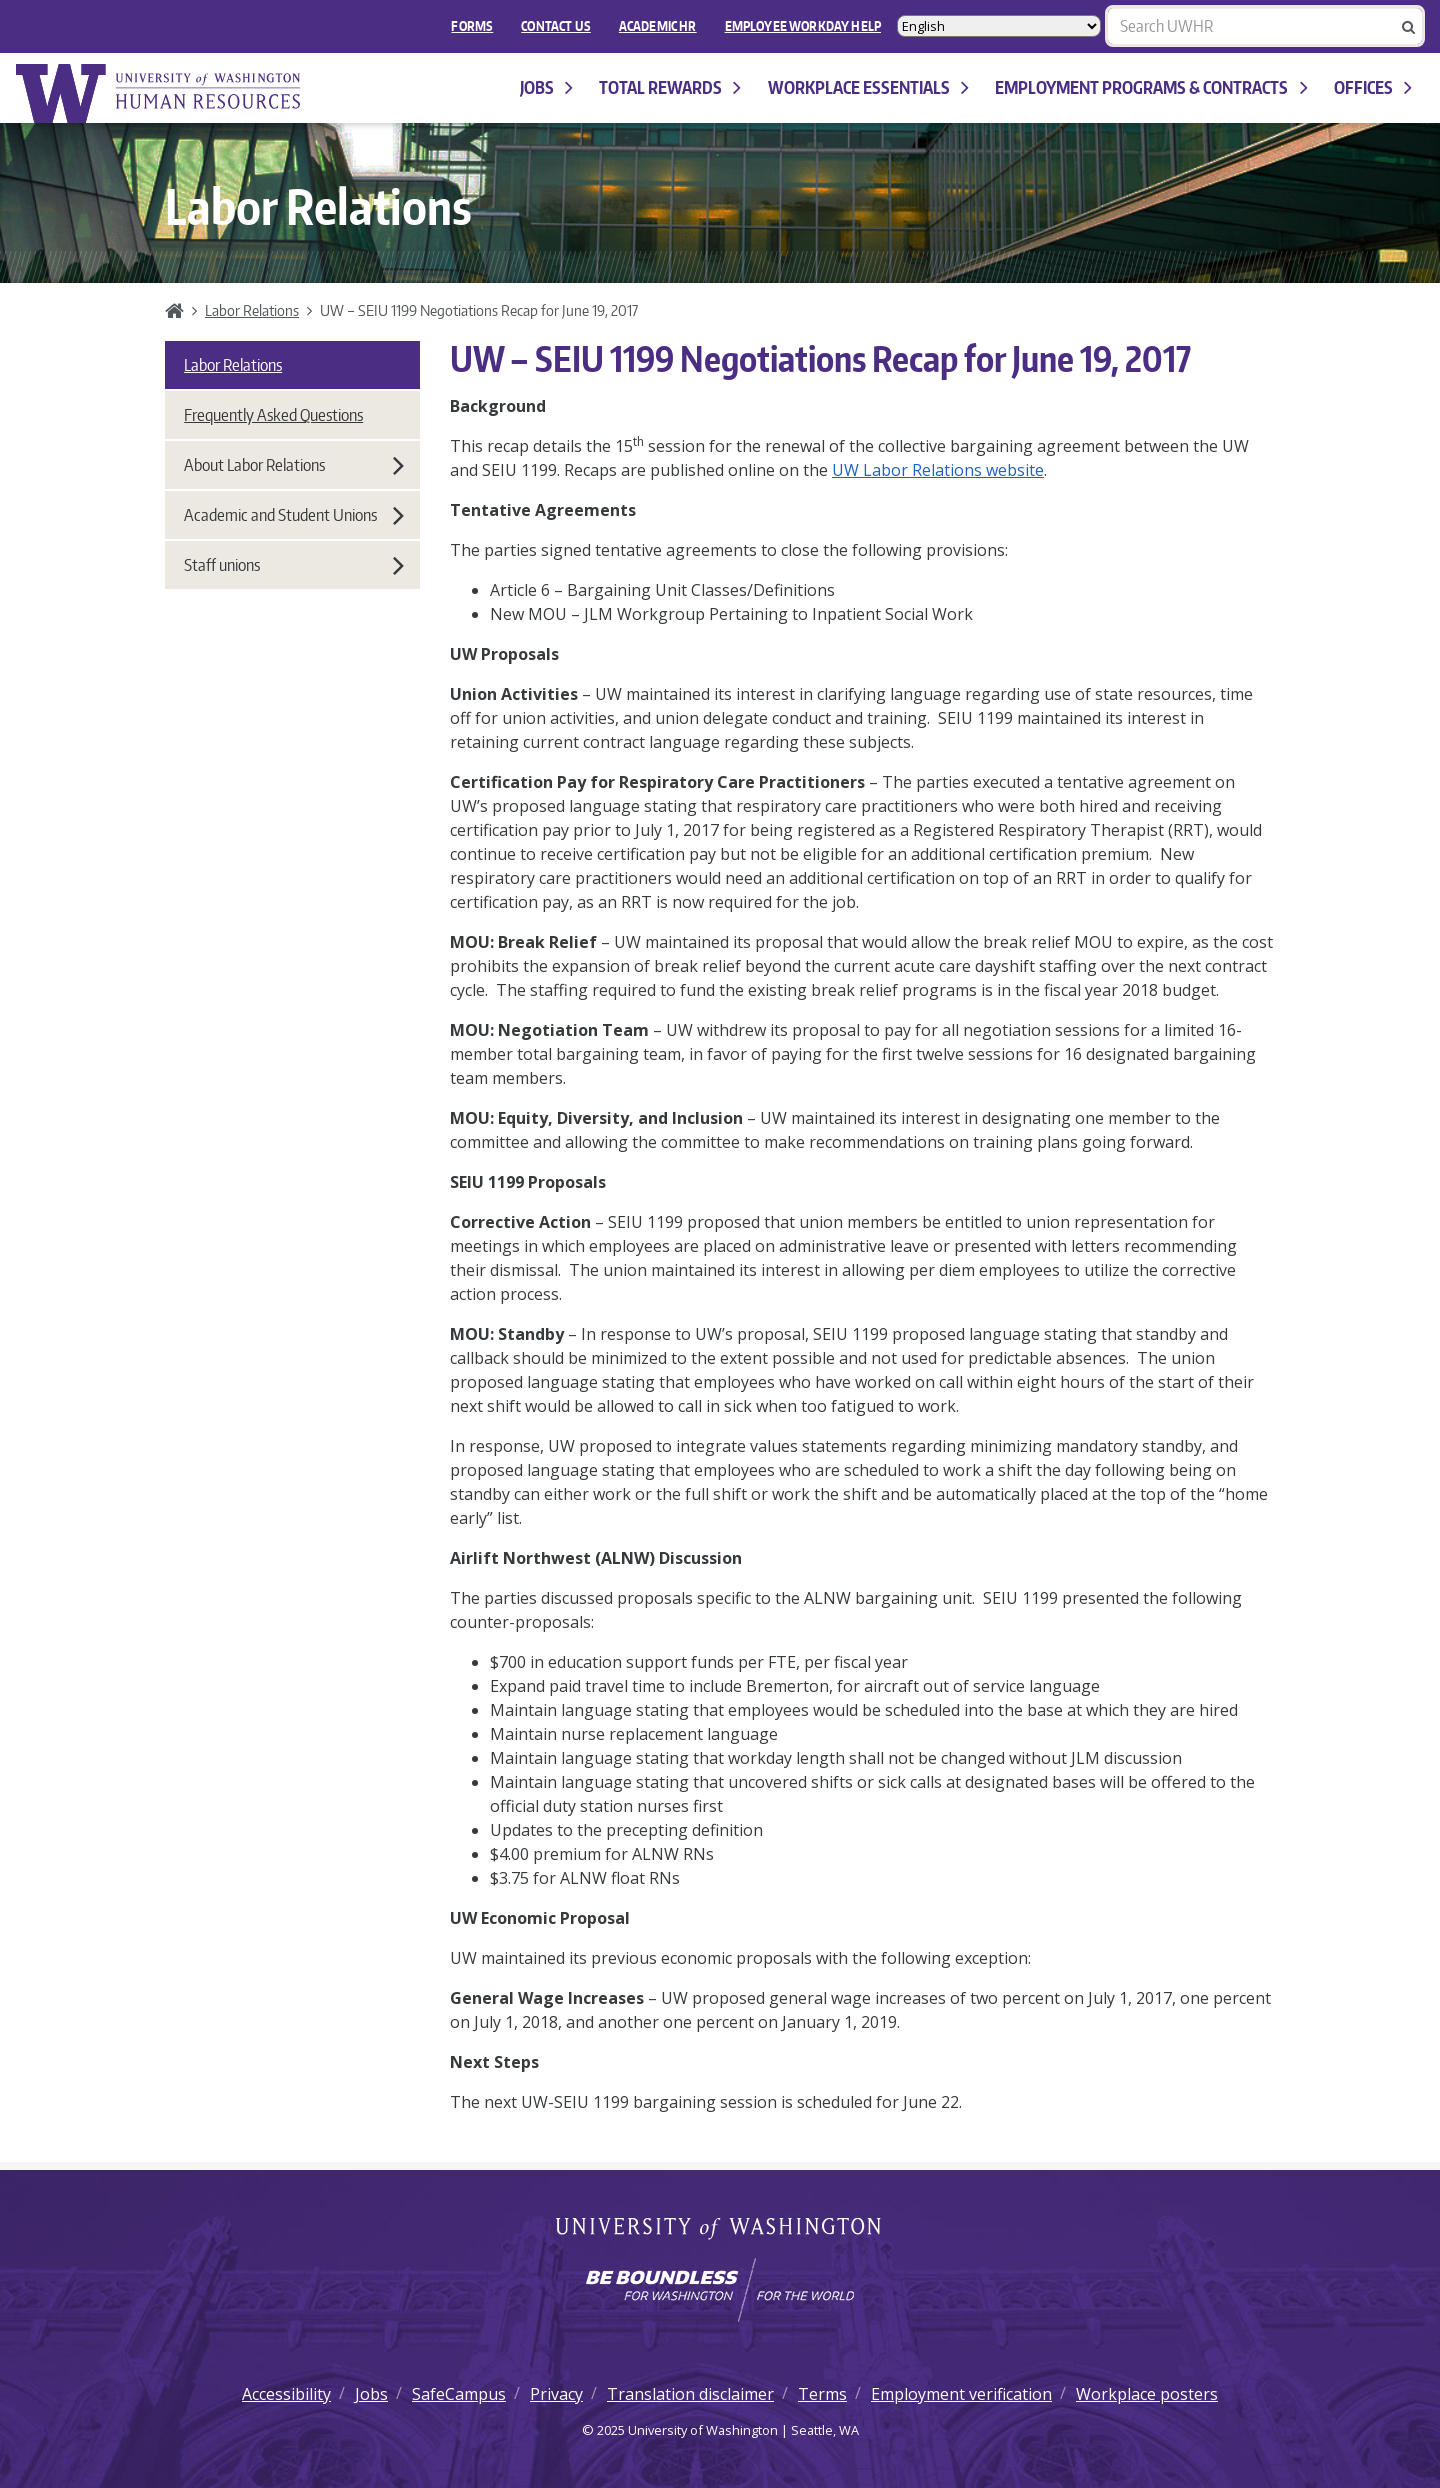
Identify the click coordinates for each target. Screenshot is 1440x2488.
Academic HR (658, 26)
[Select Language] (999, 26)
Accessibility (286, 2394)
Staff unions (294, 565)
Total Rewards (670, 87)
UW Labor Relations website (938, 470)
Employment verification (961, 2394)
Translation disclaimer (690, 2394)
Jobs (546, 87)
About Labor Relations (294, 465)
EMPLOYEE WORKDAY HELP (803, 26)
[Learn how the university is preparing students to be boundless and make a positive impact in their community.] (720, 2290)
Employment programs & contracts (1151, 87)
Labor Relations (252, 310)
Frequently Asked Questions (273, 415)
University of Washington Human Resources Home (160, 93)
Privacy (556, 2394)
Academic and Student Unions (294, 515)
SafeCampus (459, 2394)
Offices (1373, 87)
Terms (822, 2394)
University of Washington (720, 2230)
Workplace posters (1147, 2394)
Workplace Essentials (868, 87)
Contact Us (556, 26)
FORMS (472, 26)
